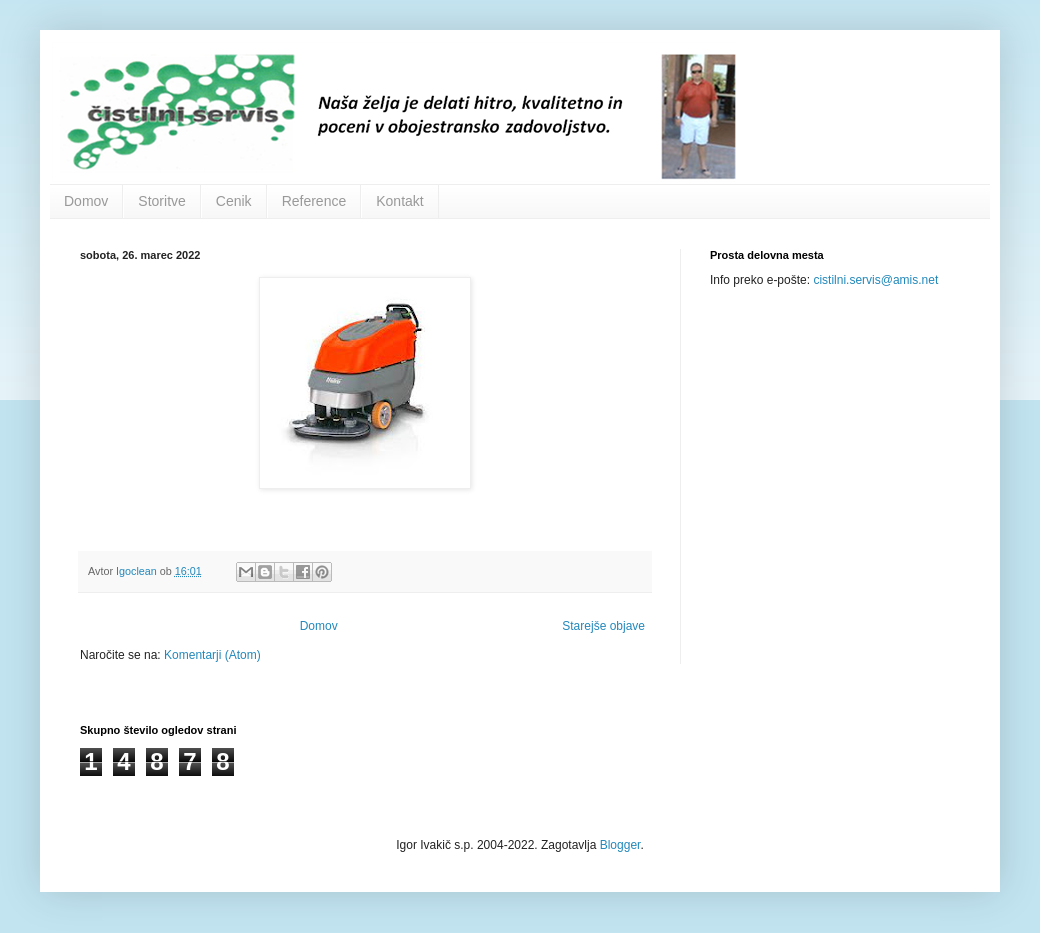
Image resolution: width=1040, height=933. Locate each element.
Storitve (161, 201)
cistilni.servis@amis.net (875, 280)
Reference (314, 201)
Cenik (234, 201)
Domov (86, 201)
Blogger (620, 845)
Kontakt (399, 201)
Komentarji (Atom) (212, 655)
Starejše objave (603, 626)
